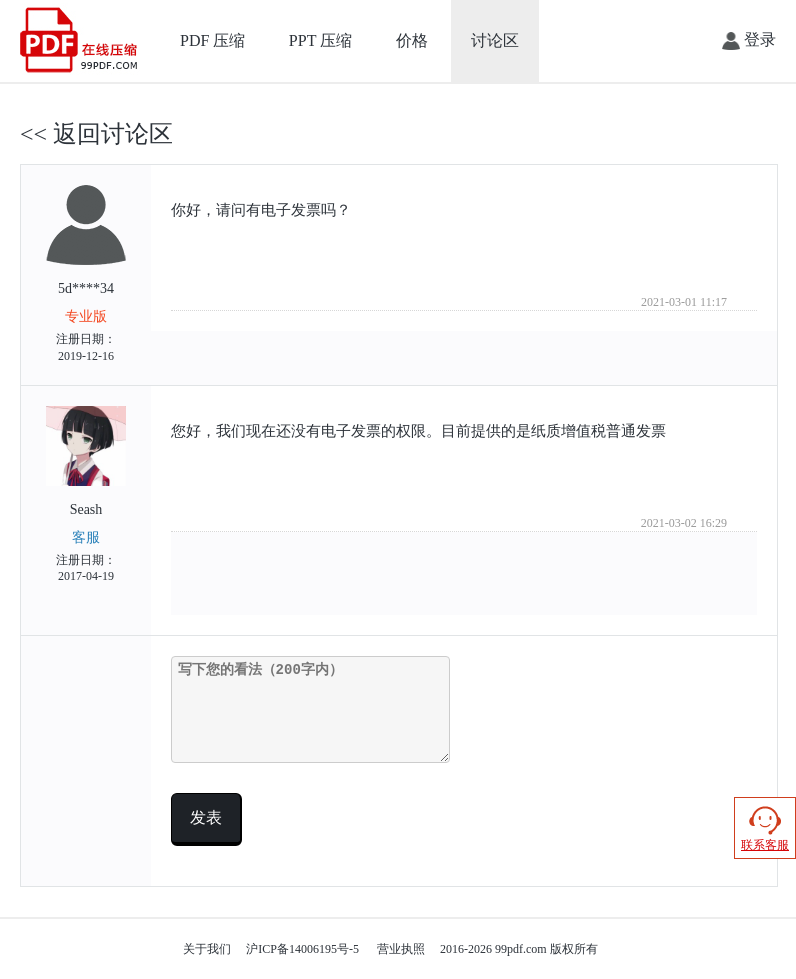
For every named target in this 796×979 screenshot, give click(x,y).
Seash (86, 496)
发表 (206, 817)
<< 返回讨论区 (96, 134)
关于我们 (207, 949)
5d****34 (86, 275)
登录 (749, 40)
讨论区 (495, 40)
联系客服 (765, 827)
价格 (412, 40)
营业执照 (401, 949)
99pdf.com (521, 949)
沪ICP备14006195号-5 (302, 949)
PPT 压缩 (320, 40)
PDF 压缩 (212, 40)
